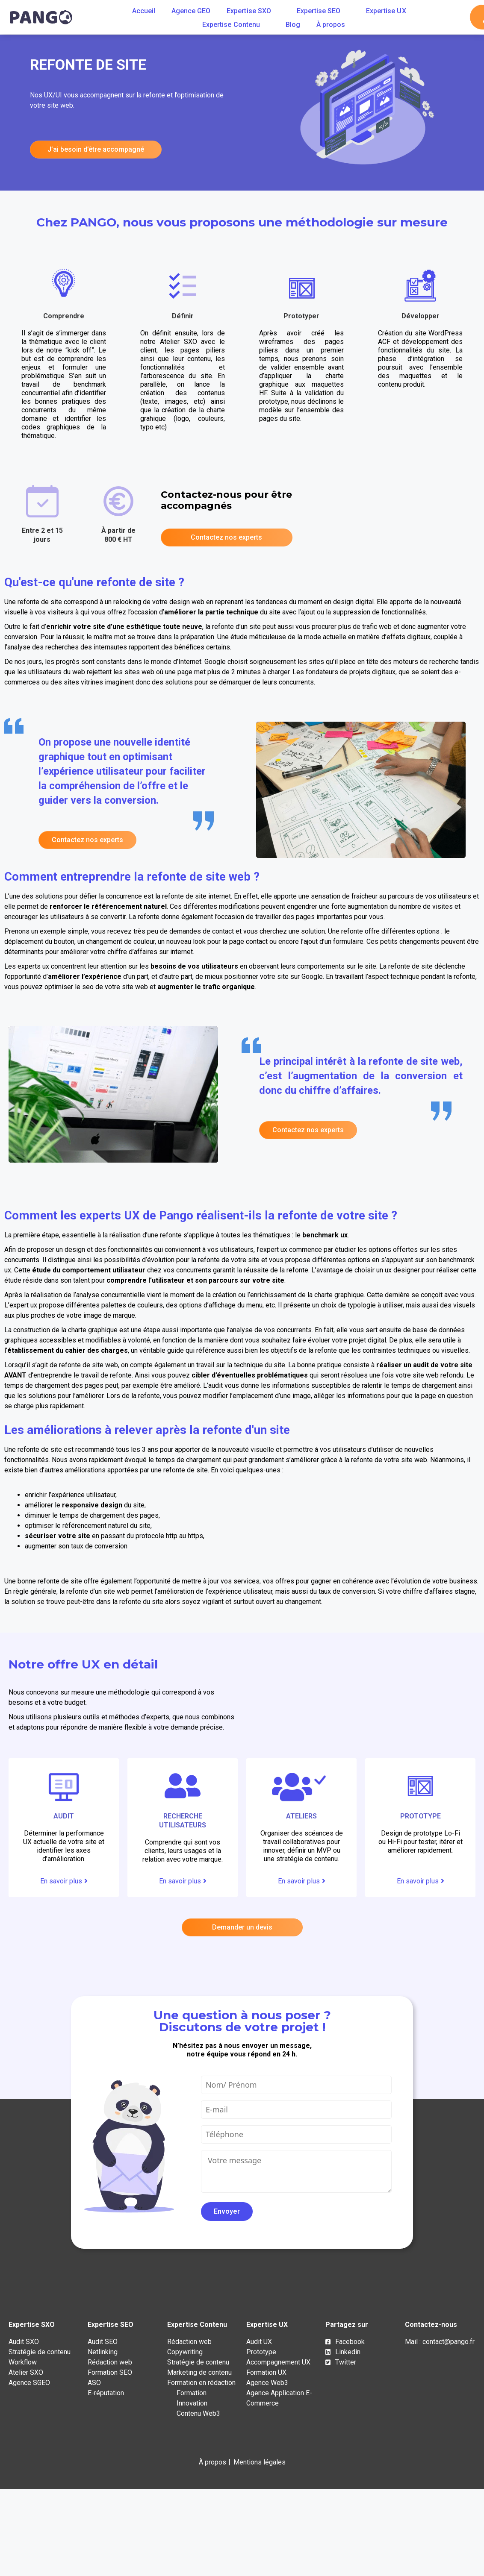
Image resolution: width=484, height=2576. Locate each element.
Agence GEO (190, 11)
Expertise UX (390, 11)
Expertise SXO (253, 11)
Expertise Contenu (235, 25)
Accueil (143, 11)
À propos (330, 25)
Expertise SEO (323, 11)
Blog (293, 25)
